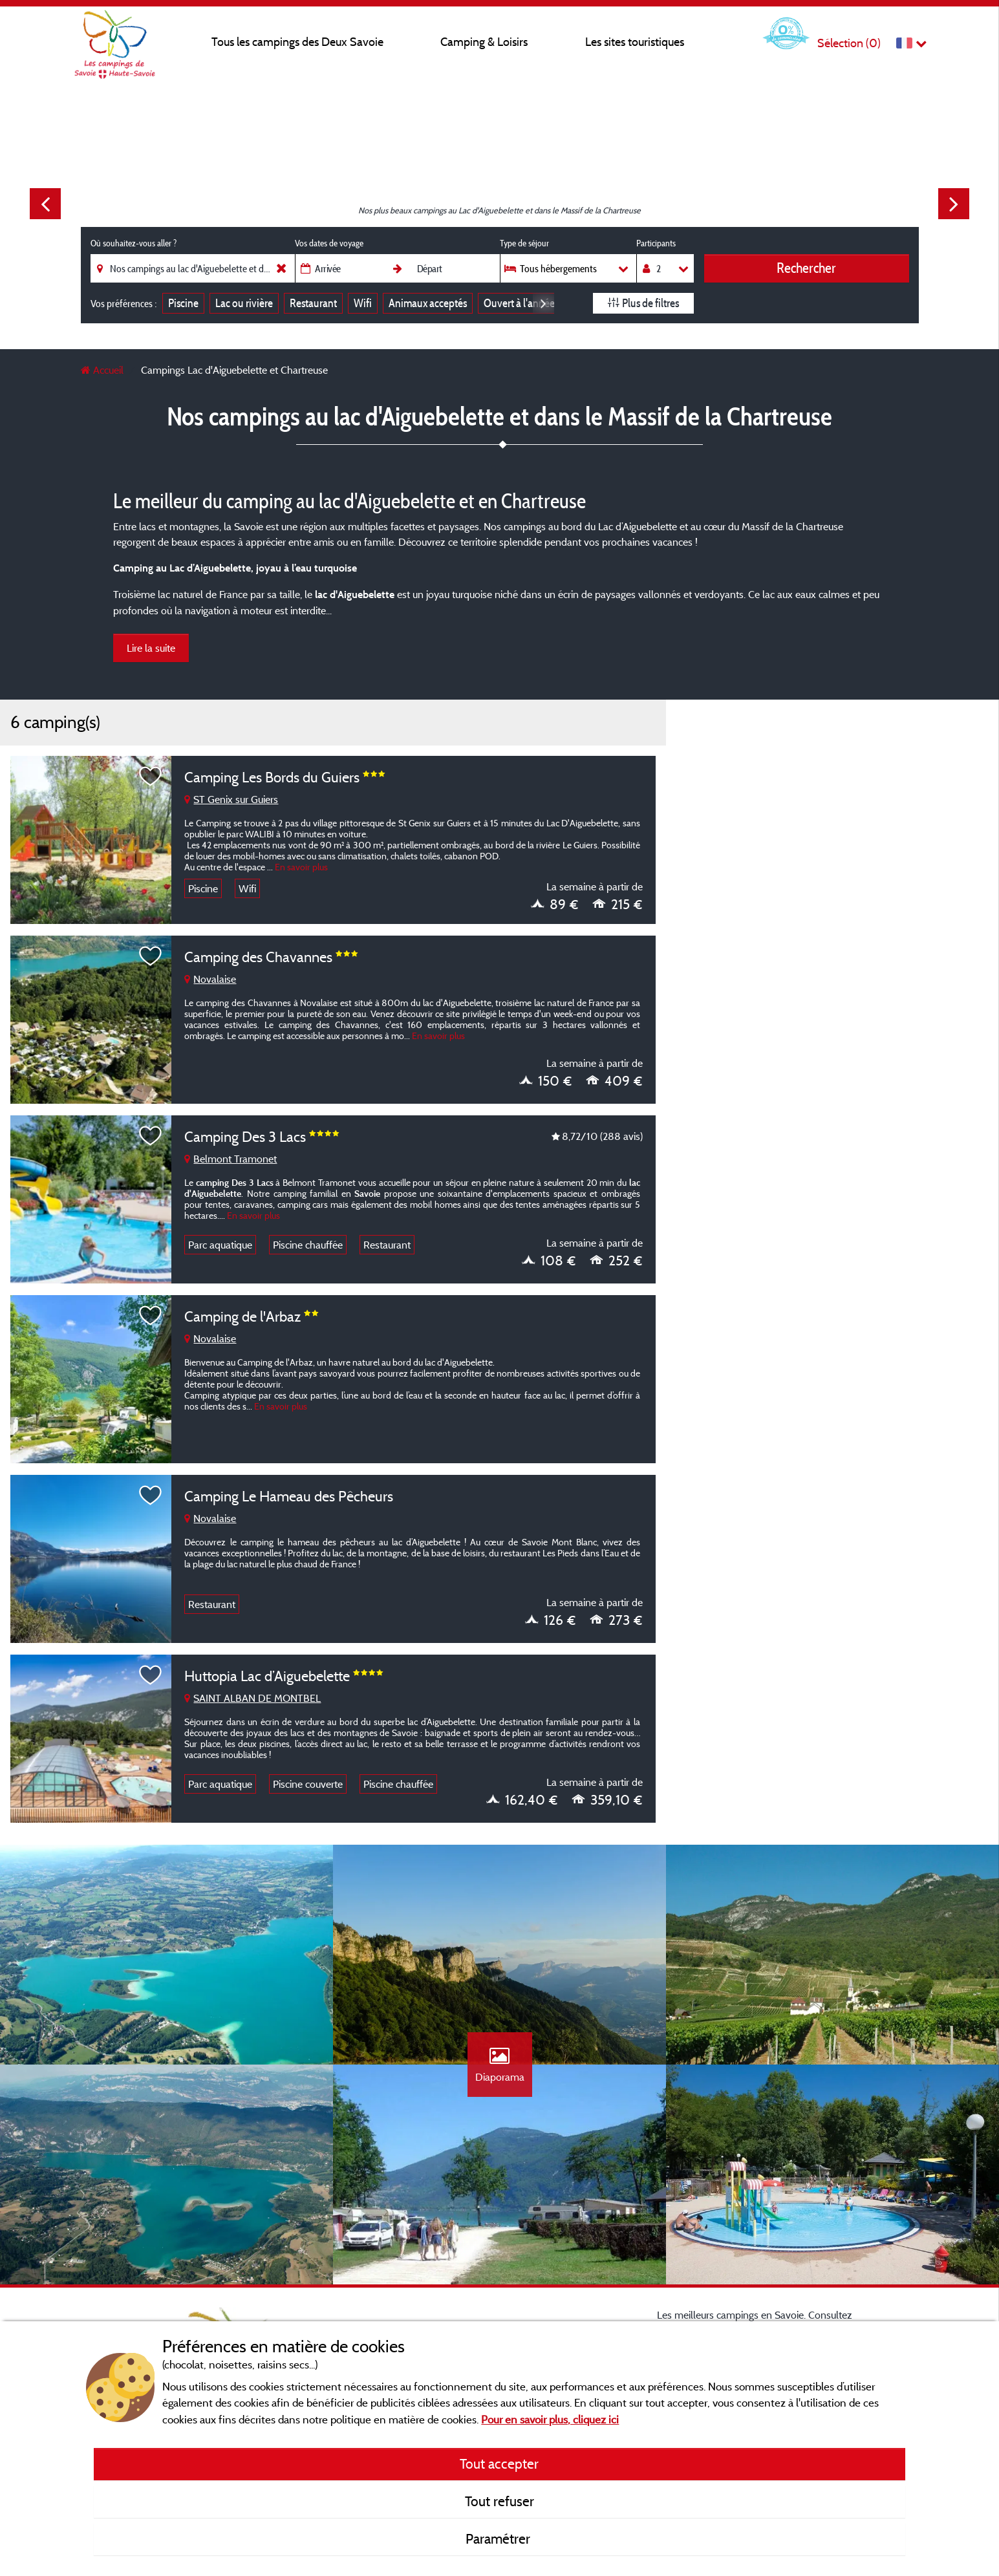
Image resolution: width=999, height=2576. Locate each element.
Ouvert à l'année (519, 302)
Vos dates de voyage (329, 243)
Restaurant (313, 302)
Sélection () (849, 43)
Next (953, 203)
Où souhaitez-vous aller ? (134, 243)
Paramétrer (499, 2538)
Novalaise (210, 978)
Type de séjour (524, 243)
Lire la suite (151, 647)
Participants (656, 243)
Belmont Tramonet (230, 1158)
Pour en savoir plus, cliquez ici (550, 2419)
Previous (45, 203)
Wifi (363, 302)
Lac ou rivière (244, 302)
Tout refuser (499, 2501)
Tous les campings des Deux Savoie (297, 41)
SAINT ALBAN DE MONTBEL (252, 1697)
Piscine (183, 302)
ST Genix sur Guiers (231, 799)
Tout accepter (499, 2463)
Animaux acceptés (428, 302)
